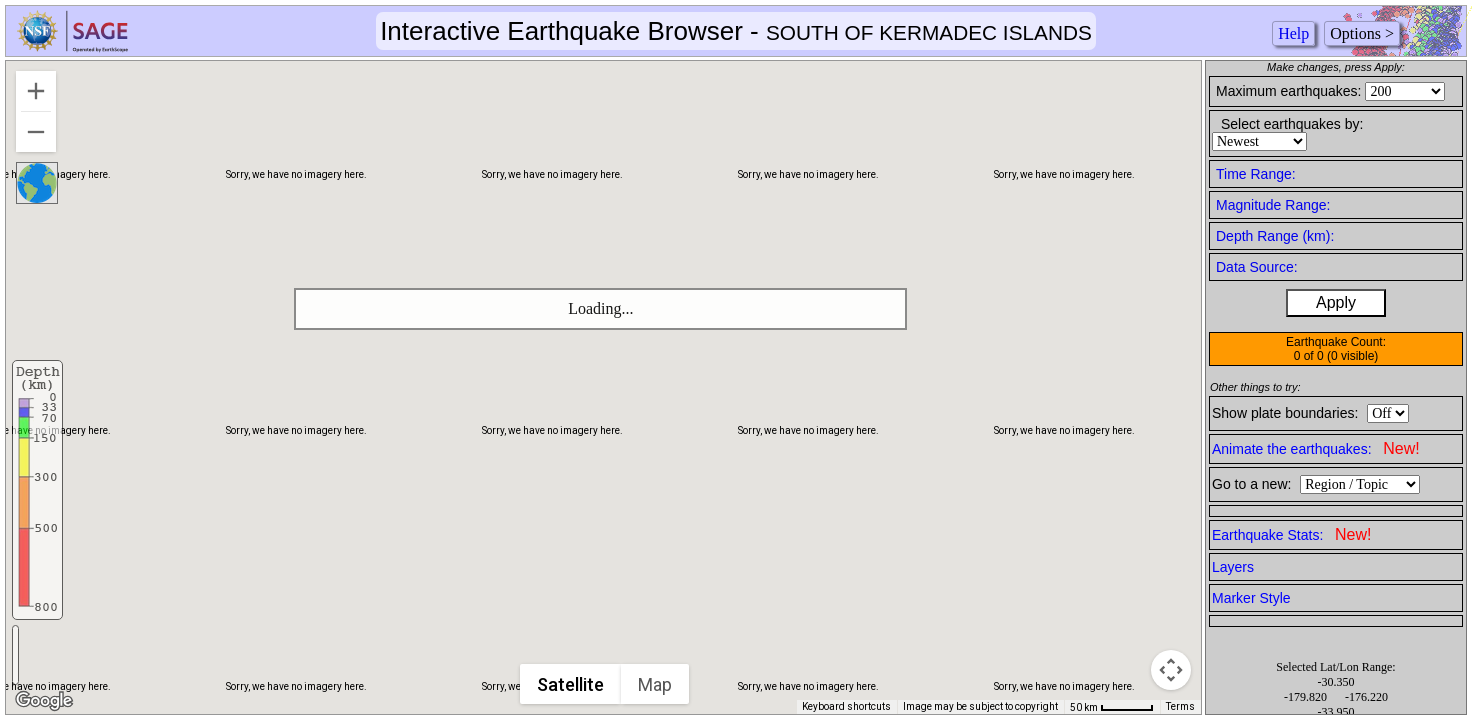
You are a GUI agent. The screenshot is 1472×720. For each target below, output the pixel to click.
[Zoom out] (36, 132)
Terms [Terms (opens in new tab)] (1180, 706)
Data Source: (1257, 267)
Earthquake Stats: (1291, 534)
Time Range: (1256, 174)
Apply (1336, 302)
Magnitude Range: (1273, 205)
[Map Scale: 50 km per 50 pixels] (1112, 707)
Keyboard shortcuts (846, 706)
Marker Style (1251, 598)
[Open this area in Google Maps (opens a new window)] (44, 701)
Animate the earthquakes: (1316, 448)
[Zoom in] (36, 91)
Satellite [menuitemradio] (570, 684)
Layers (1233, 567)
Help (1293, 33)
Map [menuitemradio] (655, 684)
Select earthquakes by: (1292, 124)
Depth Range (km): (1275, 236)
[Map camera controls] (1171, 670)
